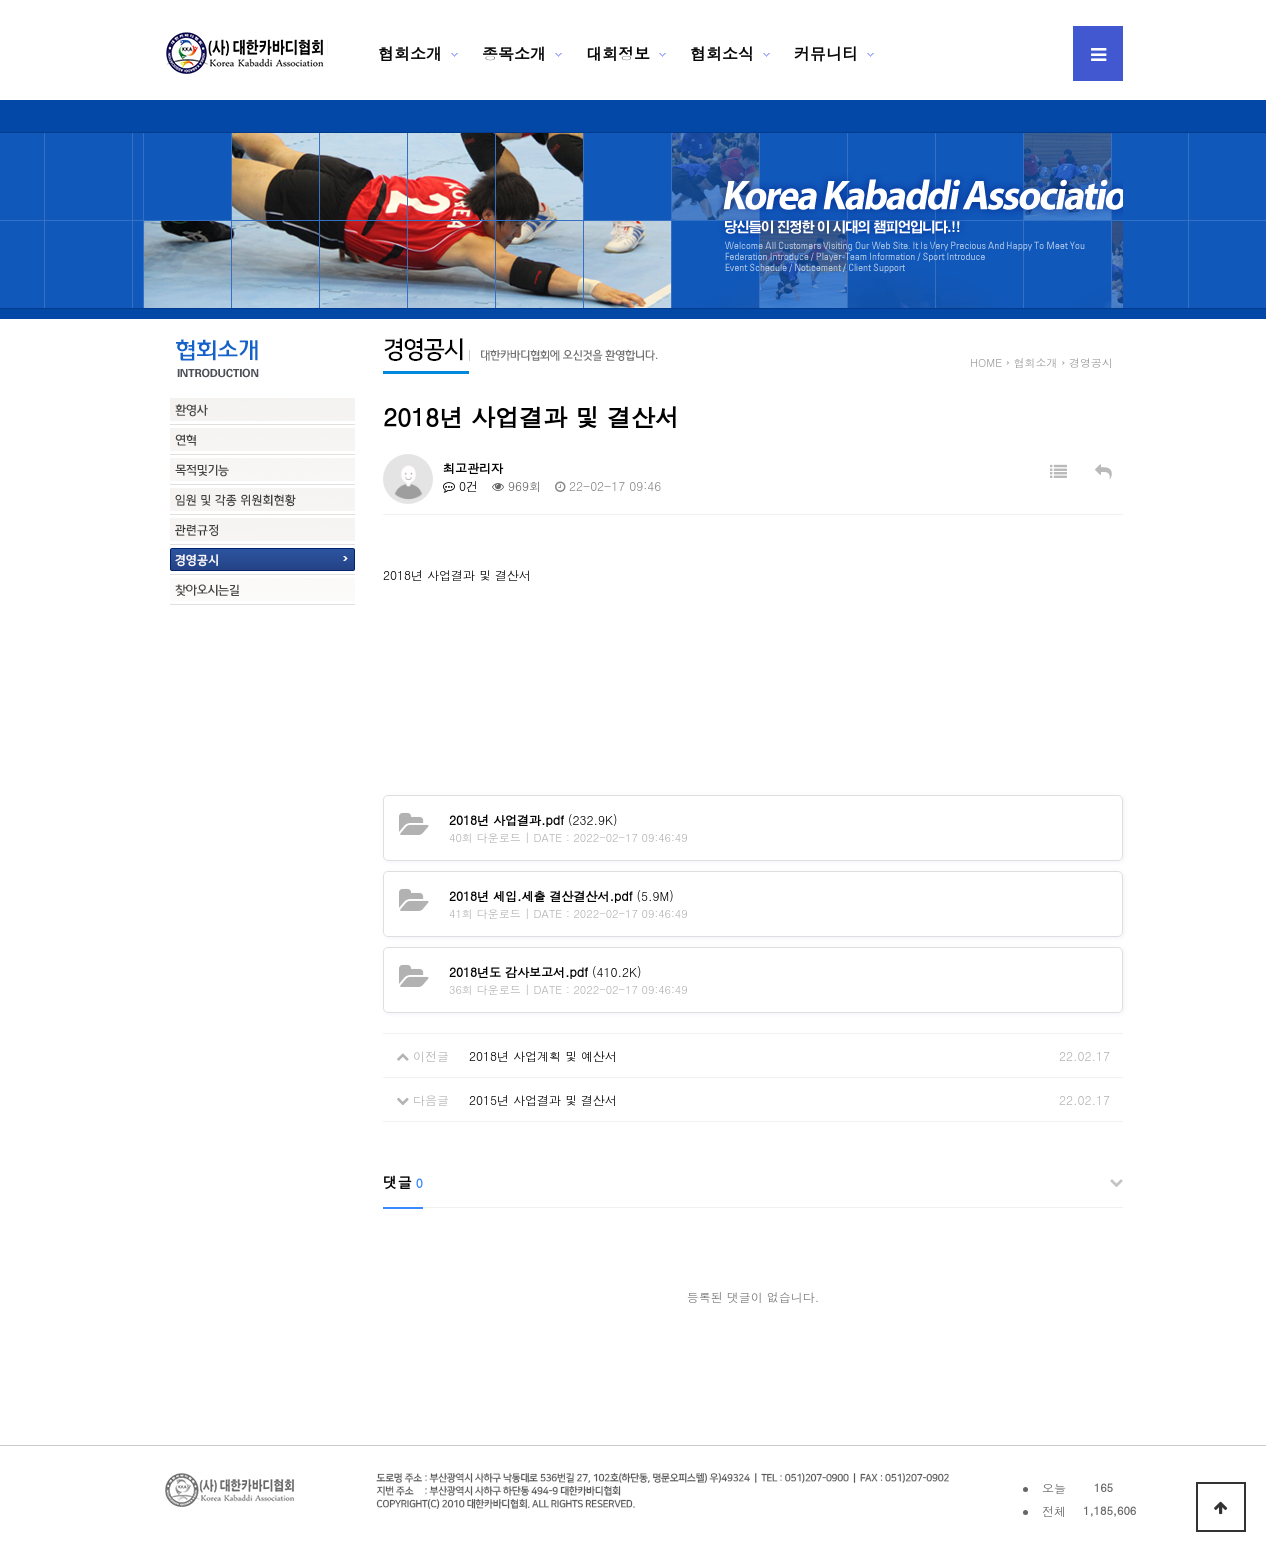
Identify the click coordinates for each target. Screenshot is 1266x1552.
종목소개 (514, 53)
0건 (460, 485)
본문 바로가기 (0, 0)
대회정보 (618, 53)
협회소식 (722, 53)
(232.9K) (533, 819)
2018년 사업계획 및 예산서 (543, 1055)
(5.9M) (561, 895)
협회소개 (410, 53)
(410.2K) (545, 971)
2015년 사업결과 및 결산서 (543, 1099)
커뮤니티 (826, 53)
